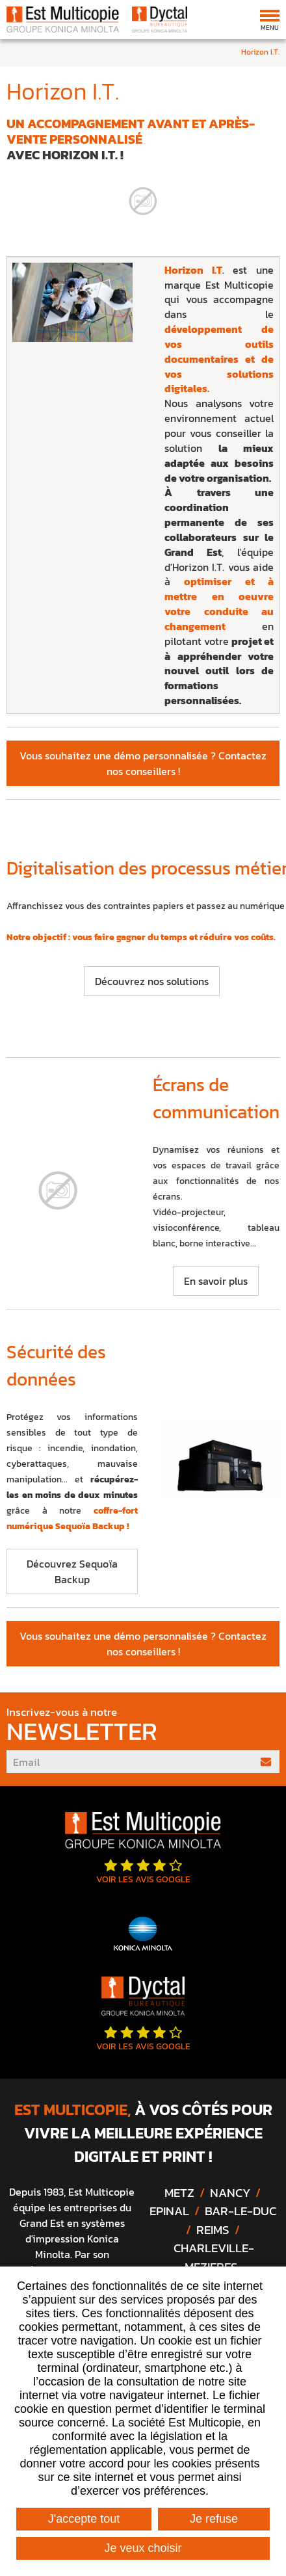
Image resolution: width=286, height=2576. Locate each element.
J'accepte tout (84, 2518)
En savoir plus (216, 1281)
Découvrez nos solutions (152, 981)
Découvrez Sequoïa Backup (72, 1571)
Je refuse (214, 2518)
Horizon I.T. (260, 52)
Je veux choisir (142, 2548)
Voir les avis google (143, 1872)
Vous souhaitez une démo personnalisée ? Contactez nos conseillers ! (143, 763)
